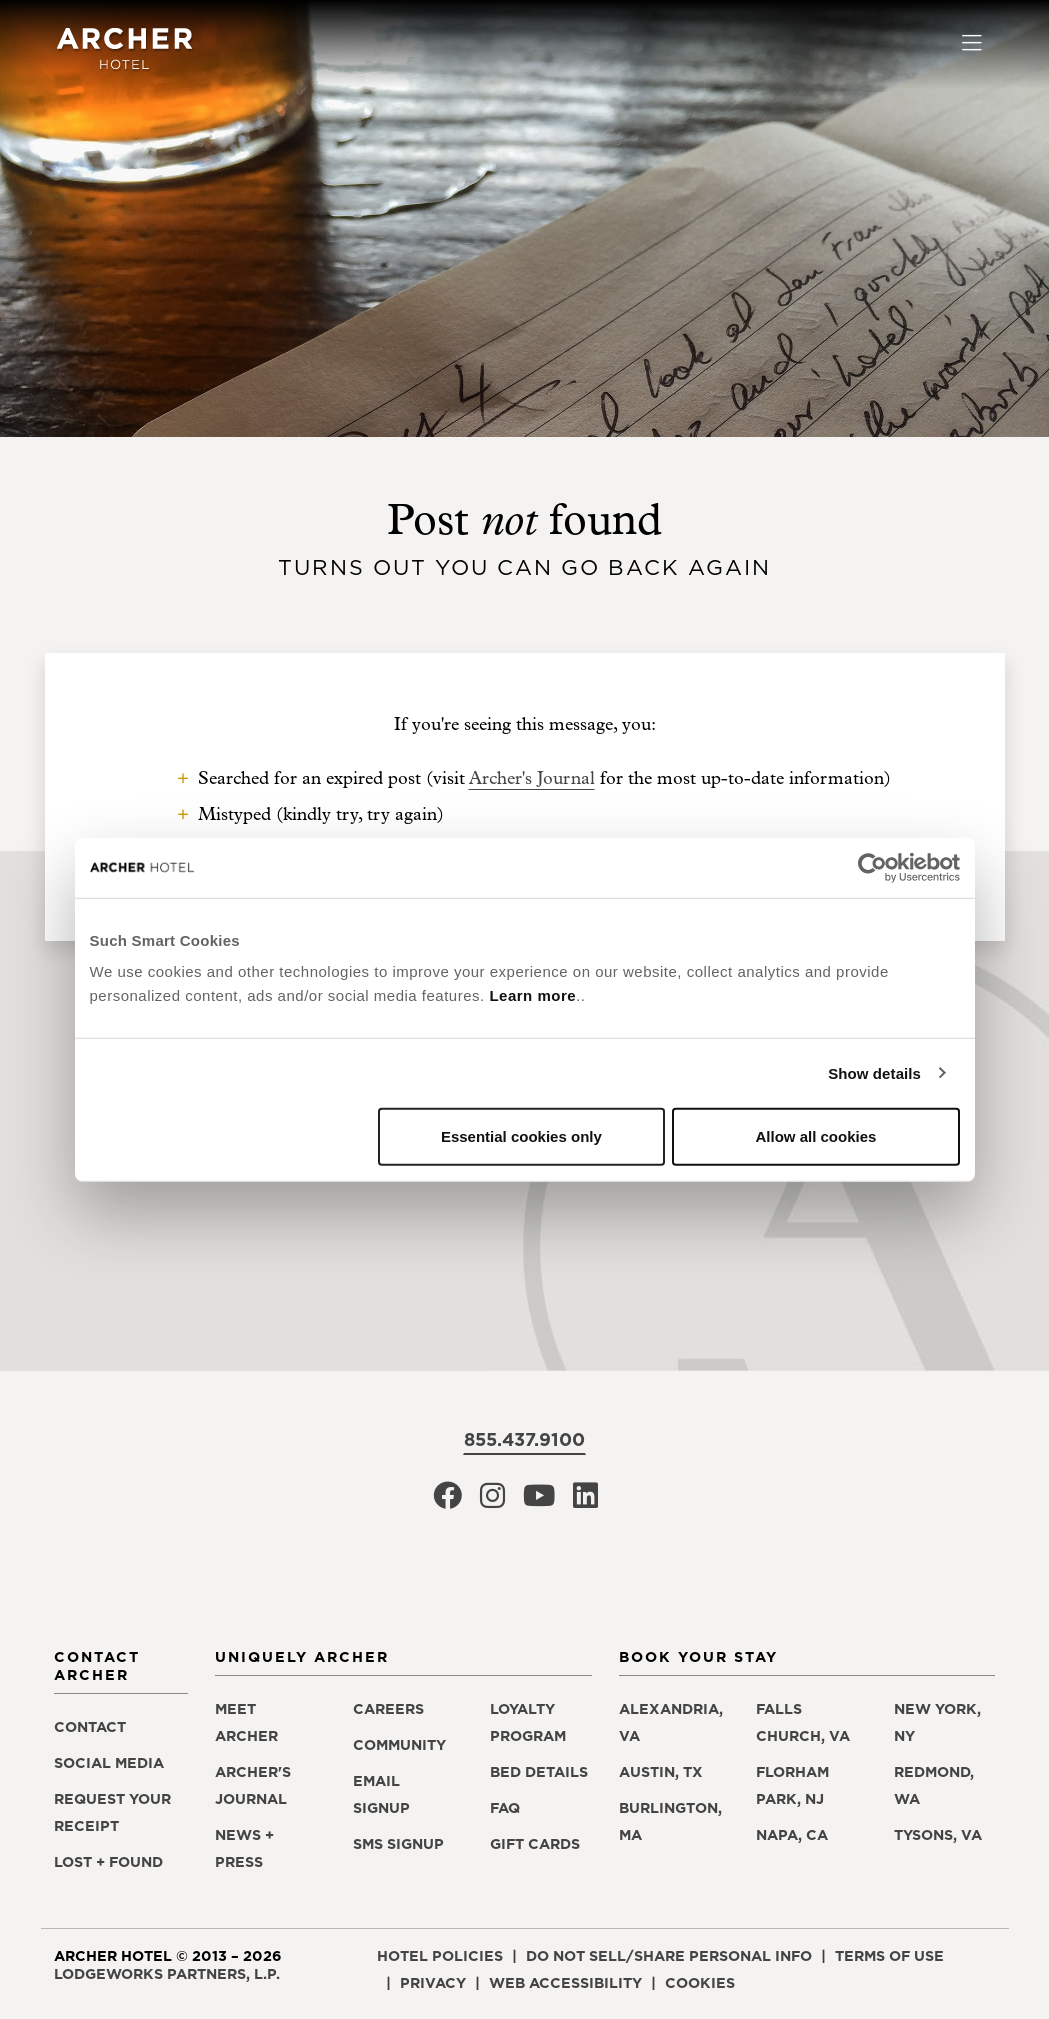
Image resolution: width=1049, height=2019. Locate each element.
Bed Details (539, 1772)
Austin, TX (661, 1772)
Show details (874, 1072)
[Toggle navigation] (971, 45)
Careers (388, 1709)
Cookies (700, 1983)
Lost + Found (108, 1862)
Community (399, 1745)
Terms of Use (889, 1956)
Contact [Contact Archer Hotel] (90, 1727)
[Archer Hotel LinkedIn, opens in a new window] (585, 1501)
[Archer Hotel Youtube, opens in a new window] (539, 1501)
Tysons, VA (938, 1835)
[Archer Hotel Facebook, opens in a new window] (447, 1501)
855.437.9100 (524, 1439)
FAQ (505, 1808)
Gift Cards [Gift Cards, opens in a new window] (535, 1844)
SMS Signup (398, 1844)
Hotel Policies (440, 1956)
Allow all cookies (816, 1136)
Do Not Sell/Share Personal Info (669, 1956)
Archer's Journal (532, 778)
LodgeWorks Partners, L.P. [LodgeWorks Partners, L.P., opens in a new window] (167, 1974)
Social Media (109, 1763)
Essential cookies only (521, 1136)
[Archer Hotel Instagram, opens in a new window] (492, 1501)
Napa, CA (792, 1835)
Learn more (532, 995)
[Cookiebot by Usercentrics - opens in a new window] (872, 867)
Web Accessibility (565, 1983)
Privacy (433, 1983)
